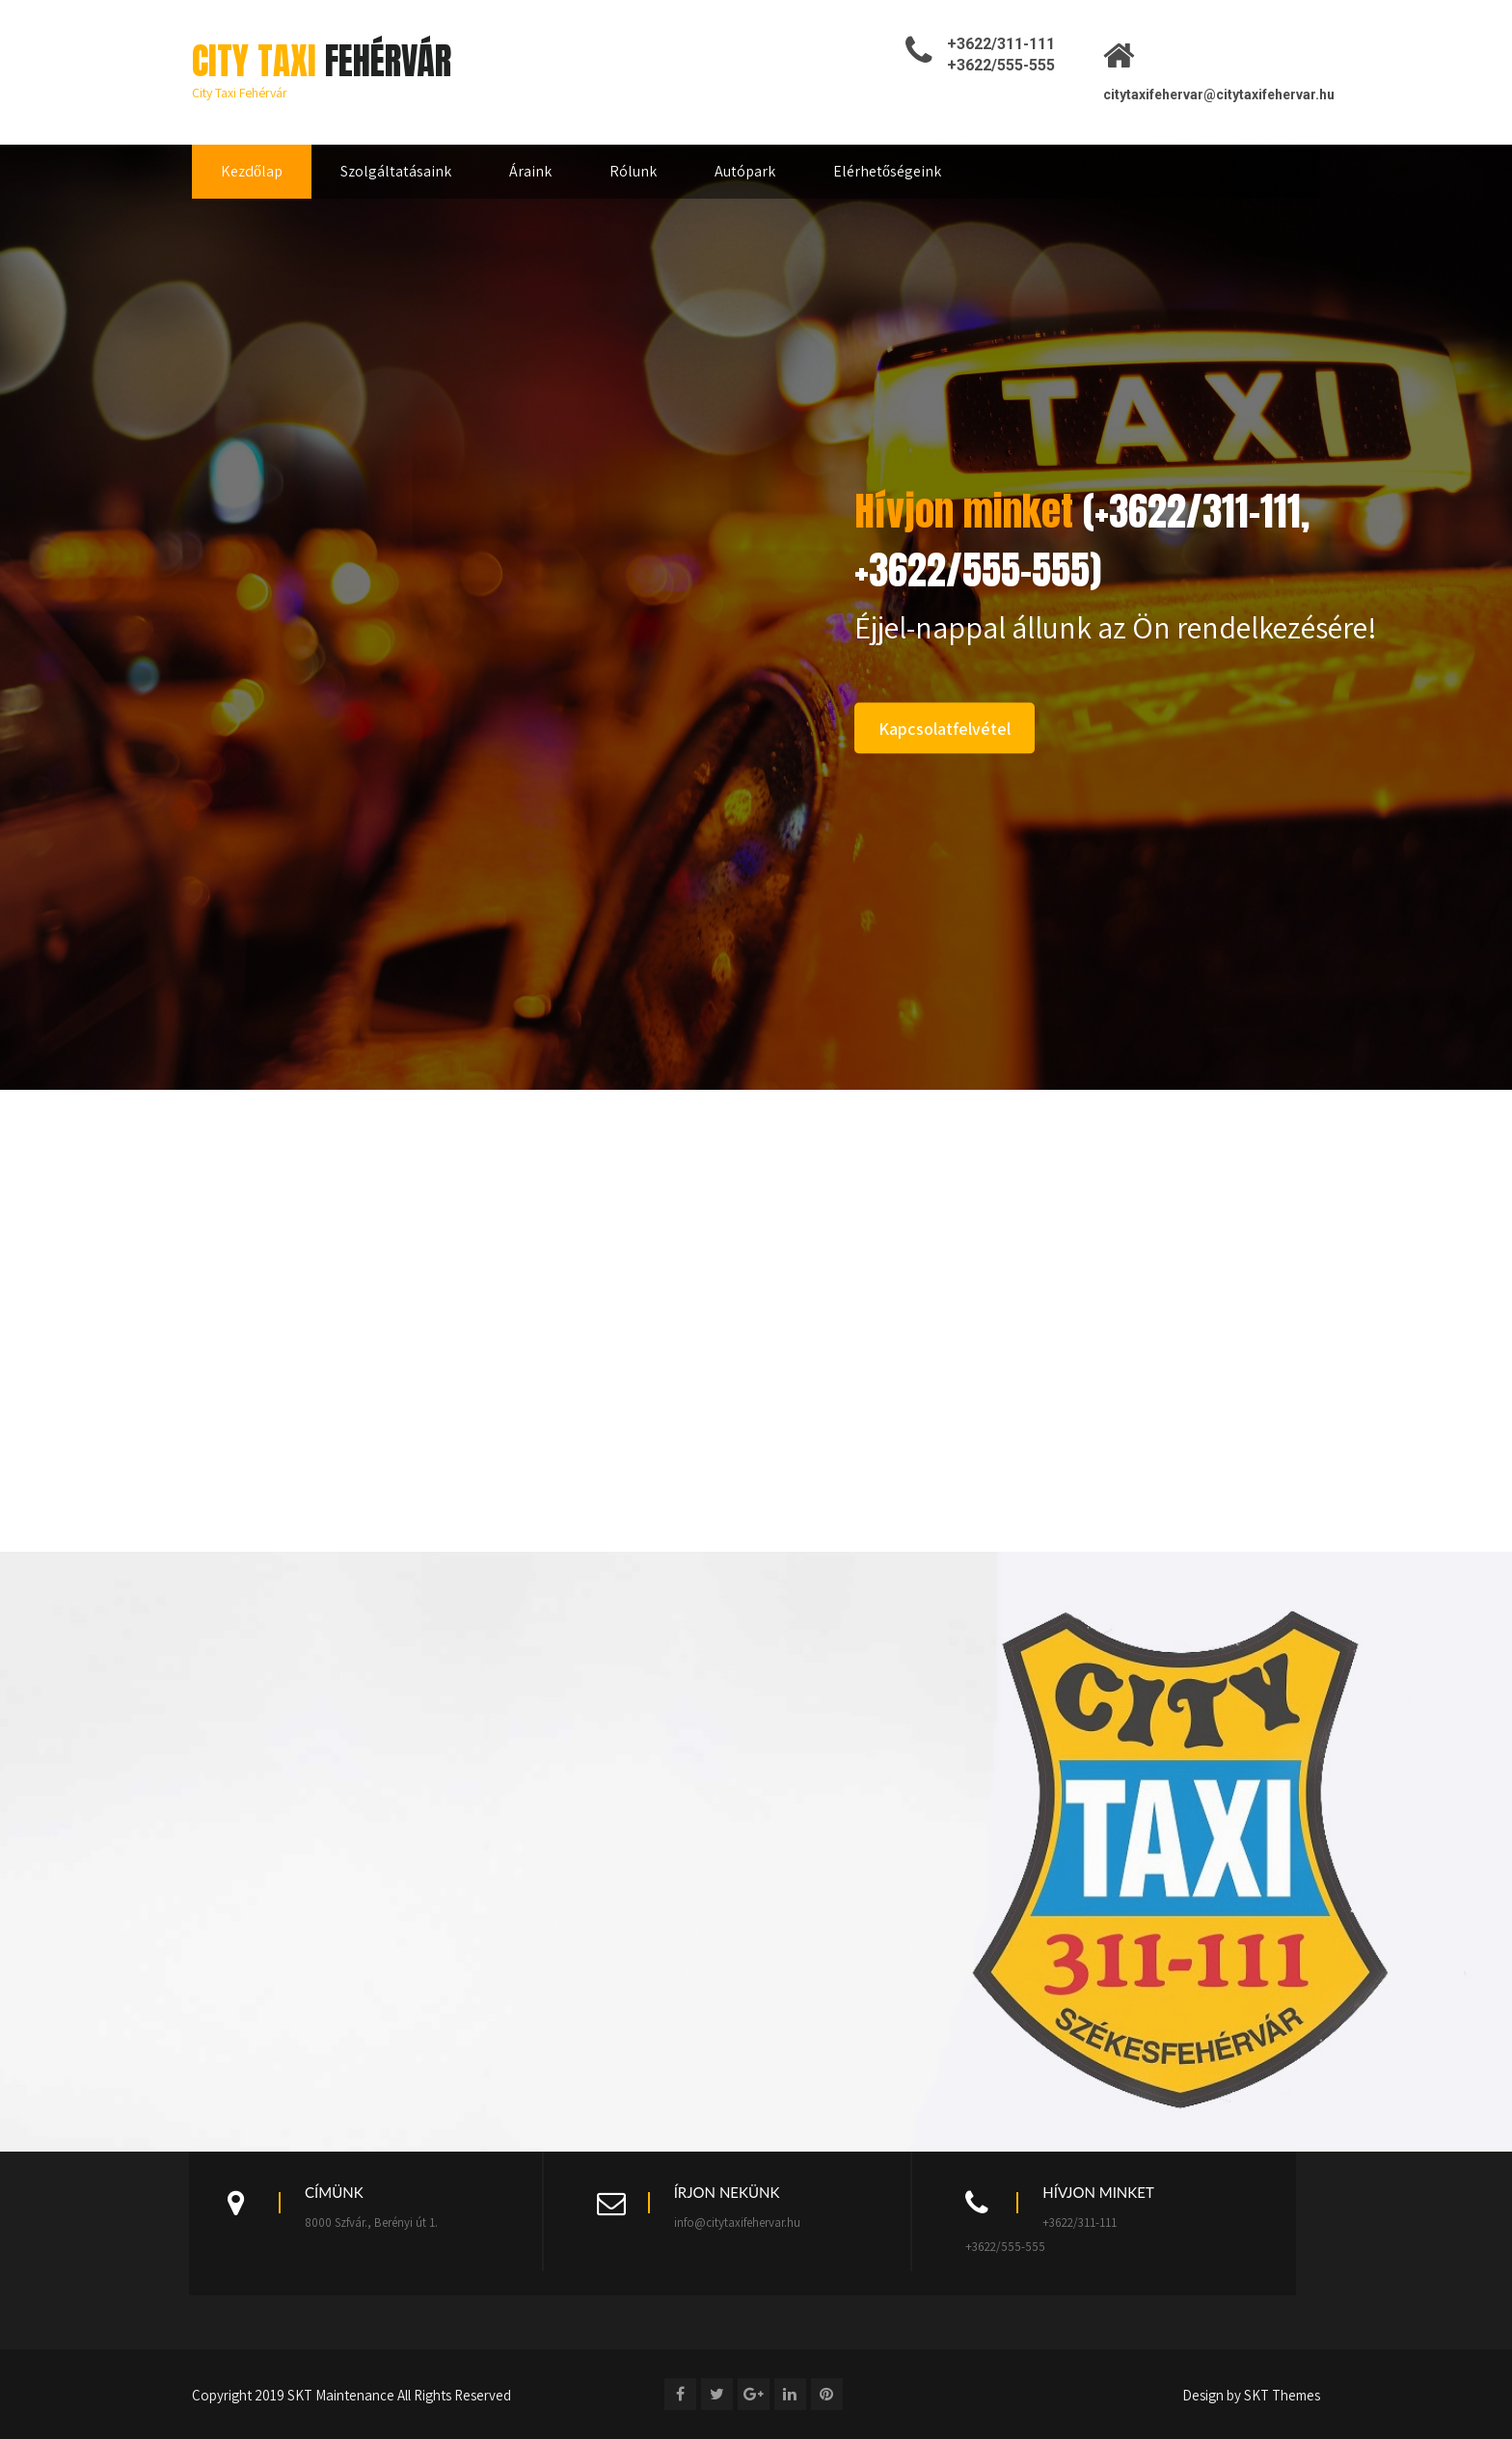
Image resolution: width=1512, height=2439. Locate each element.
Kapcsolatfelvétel (944, 729)
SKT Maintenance (340, 2395)
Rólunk (633, 171)
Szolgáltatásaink (395, 171)
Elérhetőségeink (887, 171)
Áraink (530, 171)
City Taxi (321, 61)
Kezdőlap (252, 171)
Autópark (745, 171)
